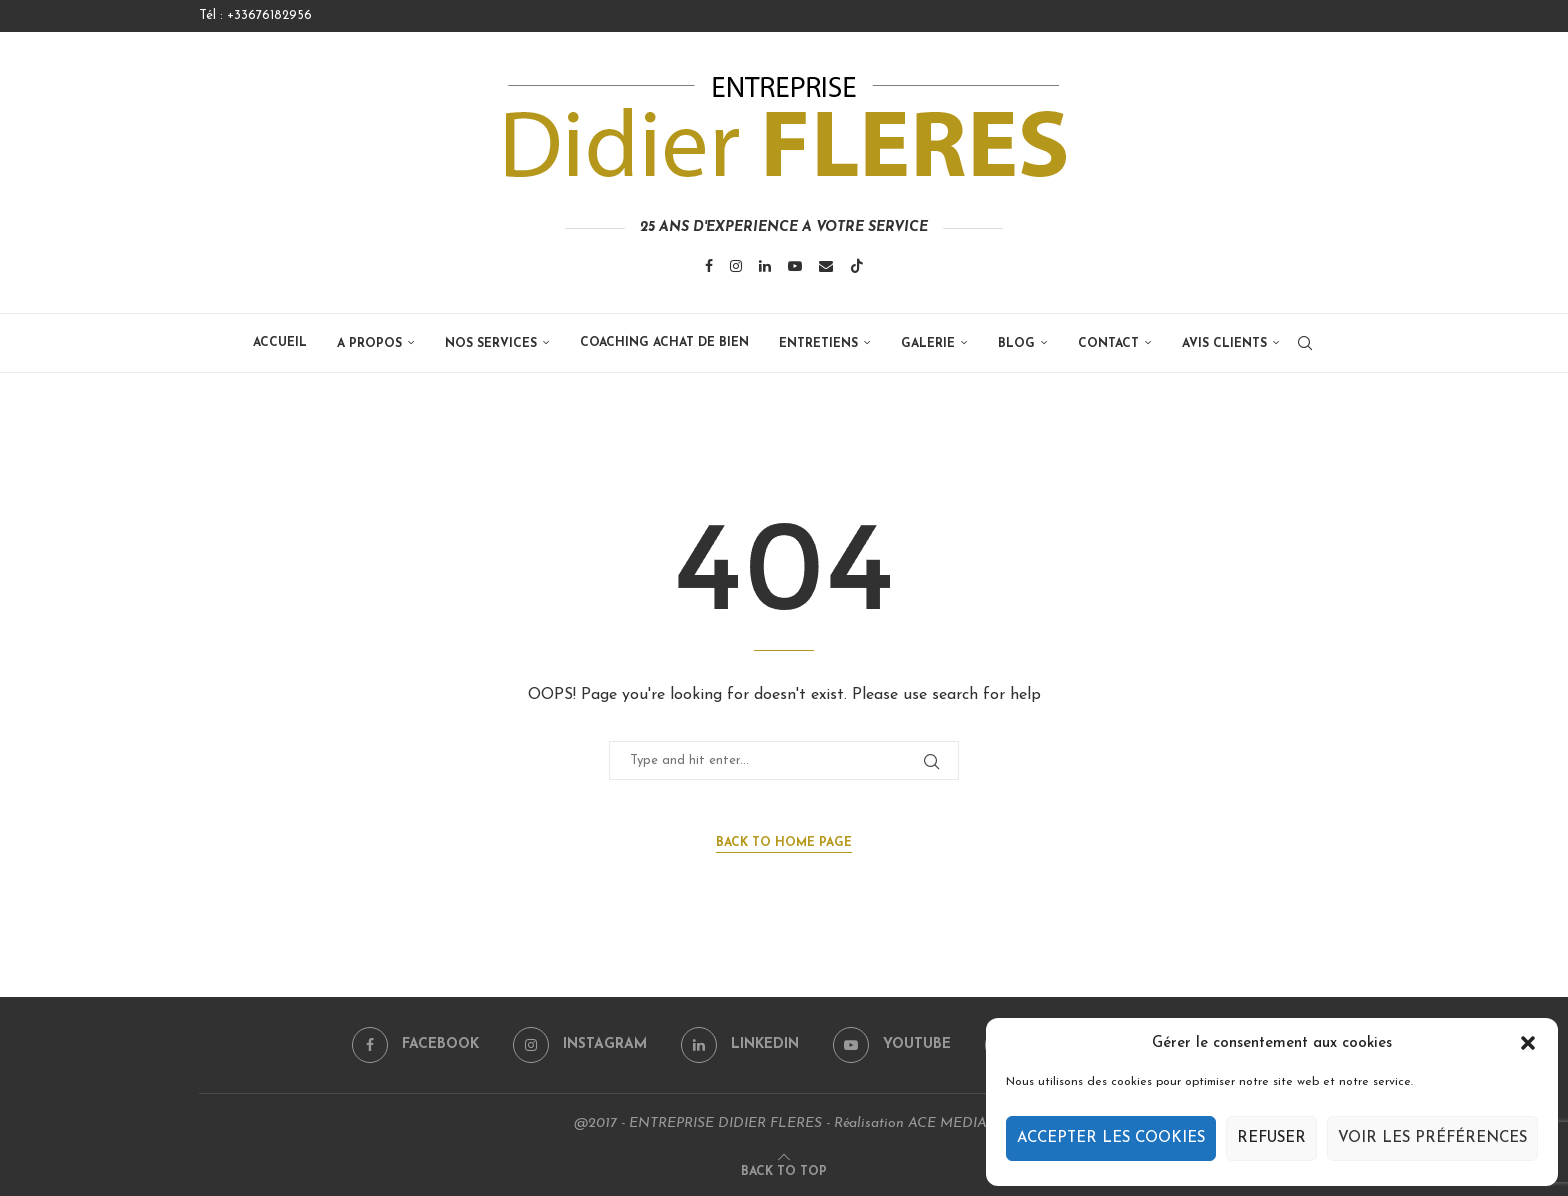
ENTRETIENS (818, 344)
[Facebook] (709, 266)
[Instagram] (736, 266)
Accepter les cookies (1111, 1138)
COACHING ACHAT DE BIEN (664, 343)
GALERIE (928, 344)
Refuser (1271, 1138)
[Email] (826, 266)
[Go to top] (784, 1171)
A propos (369, 344)
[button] (1528, 1043)
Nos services (491, 344)
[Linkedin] (765, 266)
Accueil (280, 343)
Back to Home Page (784, 843)
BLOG (1016, 344)
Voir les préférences (1432, 1138)
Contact (1108, 344)
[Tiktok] (857, 266)
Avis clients (1224, 344)
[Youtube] (795, 266)
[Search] (1305, 343)
